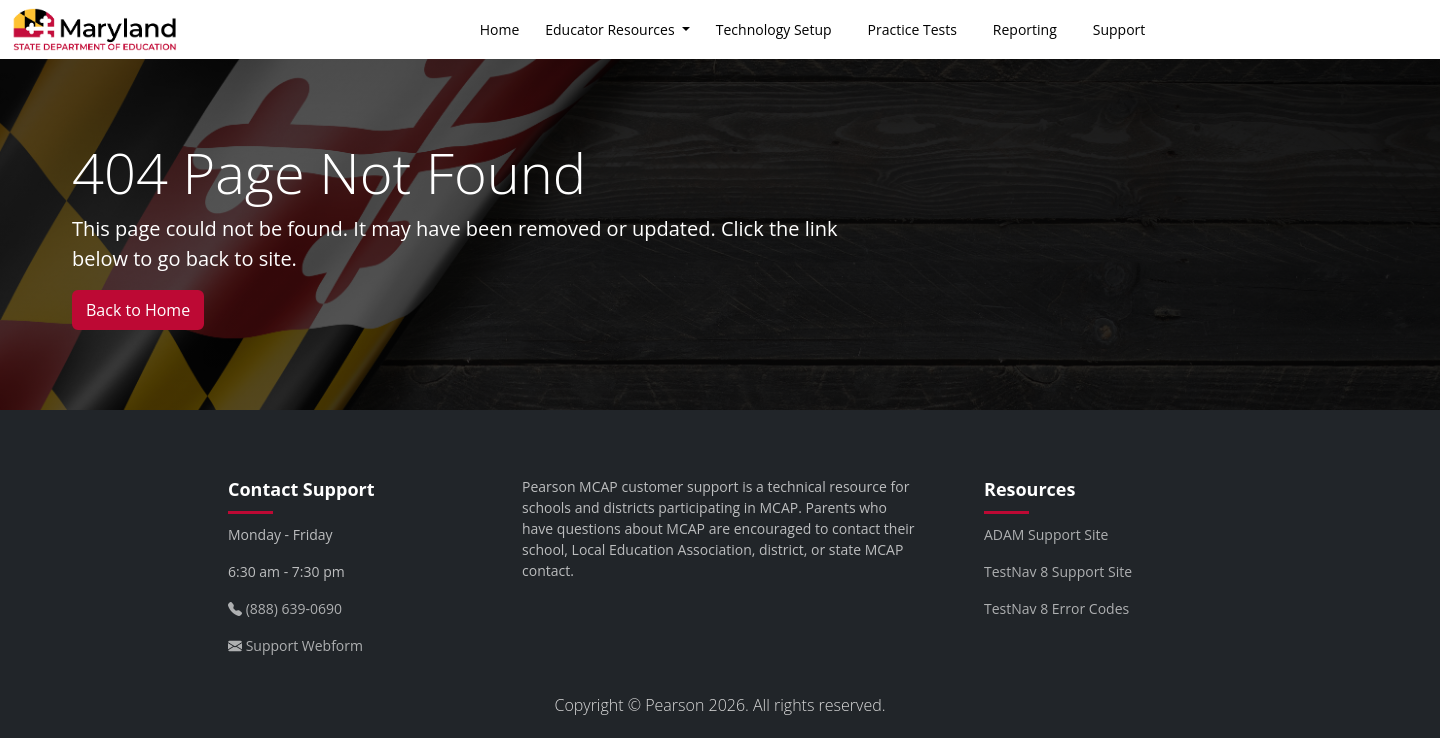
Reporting (1025, 29)
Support (1119, 29)
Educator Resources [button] (611, 29)
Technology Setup (774, 29)
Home (500, 29)
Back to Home (138, 310)
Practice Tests (912, 29)
